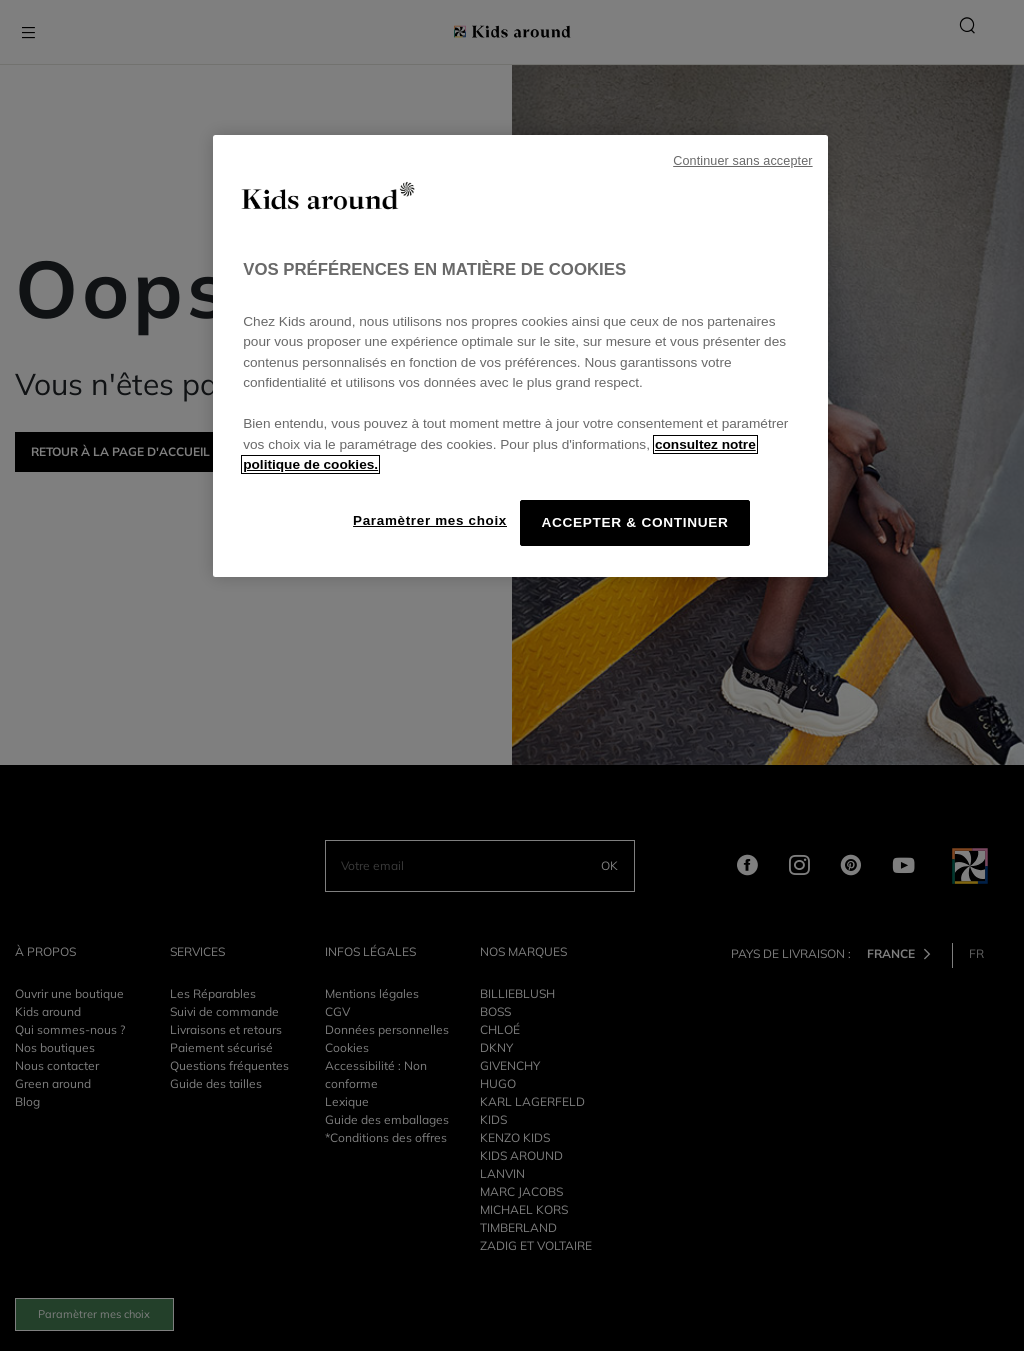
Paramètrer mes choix (430, 520)
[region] (520, 356)
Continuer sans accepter (742, 161)
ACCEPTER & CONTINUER (634, 522)
